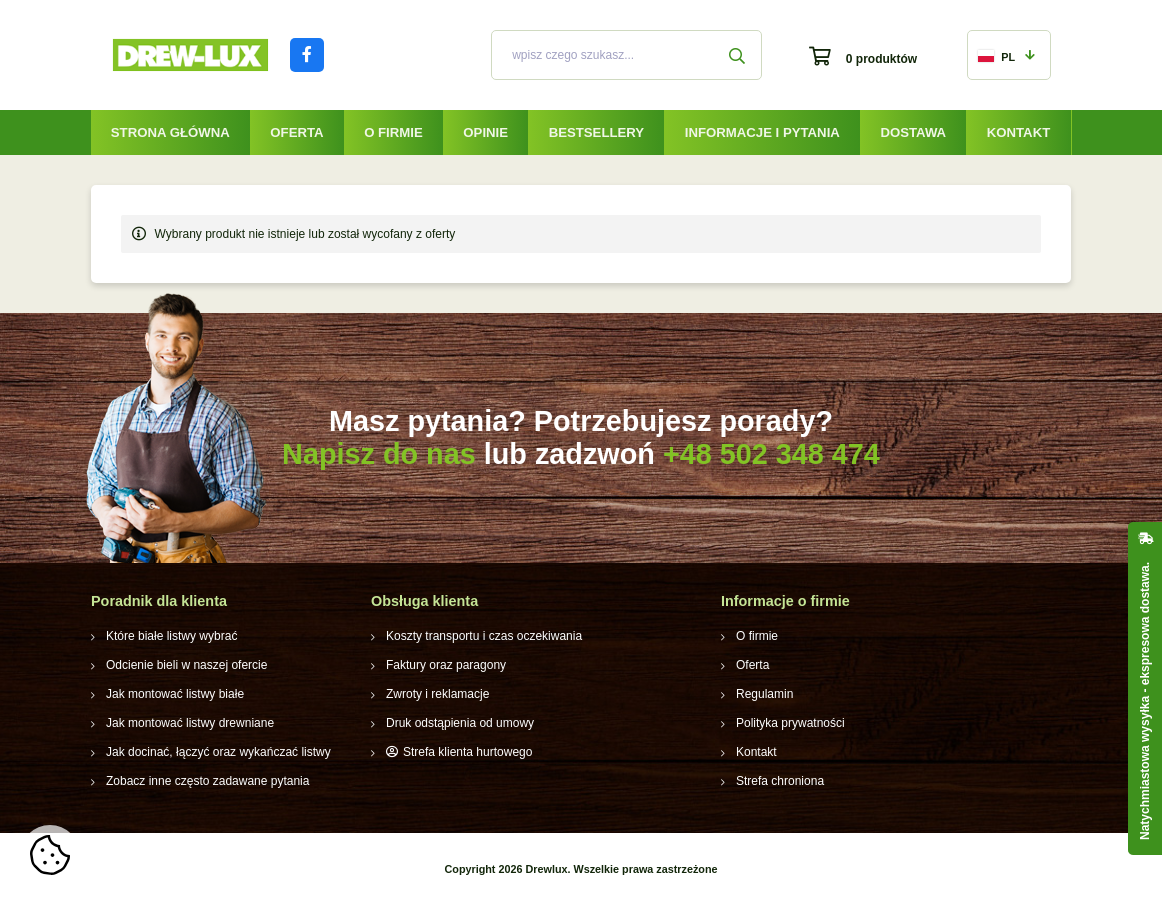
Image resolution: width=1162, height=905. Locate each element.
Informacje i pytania (762, 132)
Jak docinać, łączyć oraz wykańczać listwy (218, 752)
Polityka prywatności (790, 723)
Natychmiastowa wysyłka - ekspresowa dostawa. (1145, 701)
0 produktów (881, 59)
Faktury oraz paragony (446, 665)
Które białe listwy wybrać (171, 636)
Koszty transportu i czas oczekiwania (484, 636)
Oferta (296, 132)
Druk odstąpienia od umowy (460, 723)
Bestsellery (597, 132)
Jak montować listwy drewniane (190, 723)
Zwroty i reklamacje (437, 694)
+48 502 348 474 (771, 454)
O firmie (393, 132)
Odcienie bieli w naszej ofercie (186, 665)
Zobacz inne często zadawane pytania (207, 781)
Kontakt (1018, 132)
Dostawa (913, 132)
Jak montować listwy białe (175, 694)
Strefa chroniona (780, 781)
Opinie (485, 132)
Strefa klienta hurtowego (467, 752)
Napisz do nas (379, 454)
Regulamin (764, 694)
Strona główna (170, 132)
